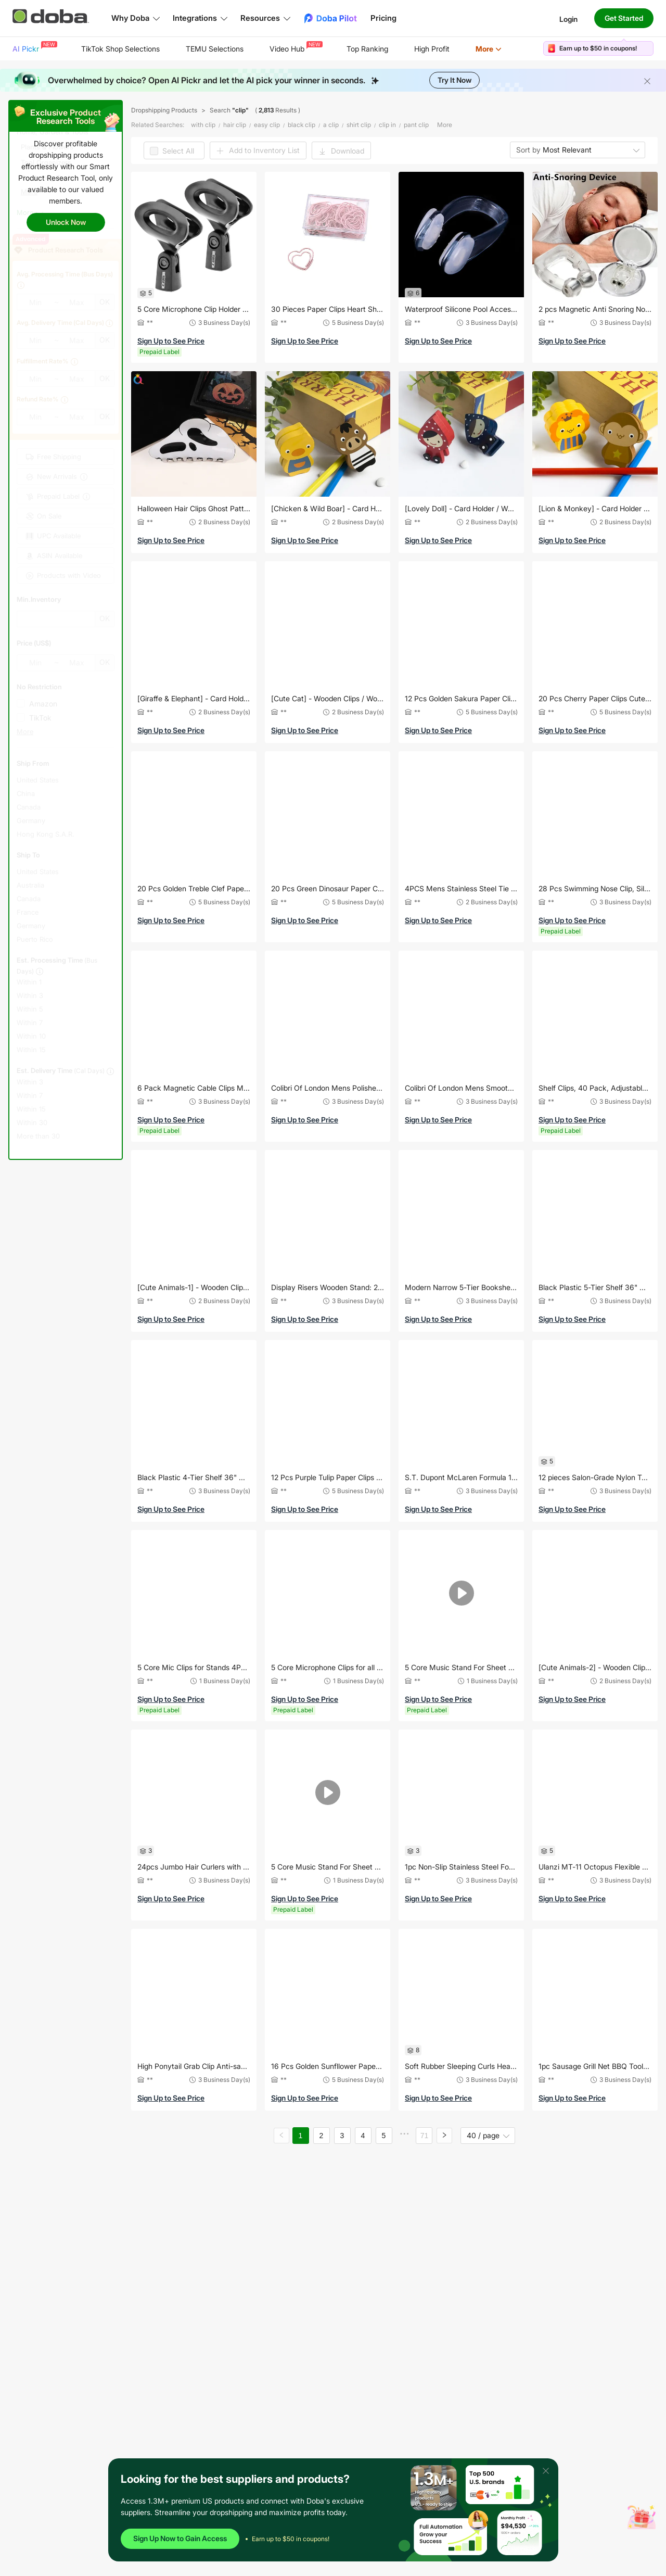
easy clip (267, 125)
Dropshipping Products (164, 110)
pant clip (416, 125)
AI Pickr (33, 47)
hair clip (234, 125)
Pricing (383, 18)
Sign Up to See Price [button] (170, 340)
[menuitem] (33, 49)
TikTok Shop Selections (120, 48)
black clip (301, 125)
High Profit (432, 48)
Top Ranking (367, 48)
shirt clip (359, 125)
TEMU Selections (215, 48)
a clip (331, 125)
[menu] (270, 48)
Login (568, 18)
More (489, 48)
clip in (387, 125)
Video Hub (295, 47)
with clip (203, 125)
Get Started (624, 18)
